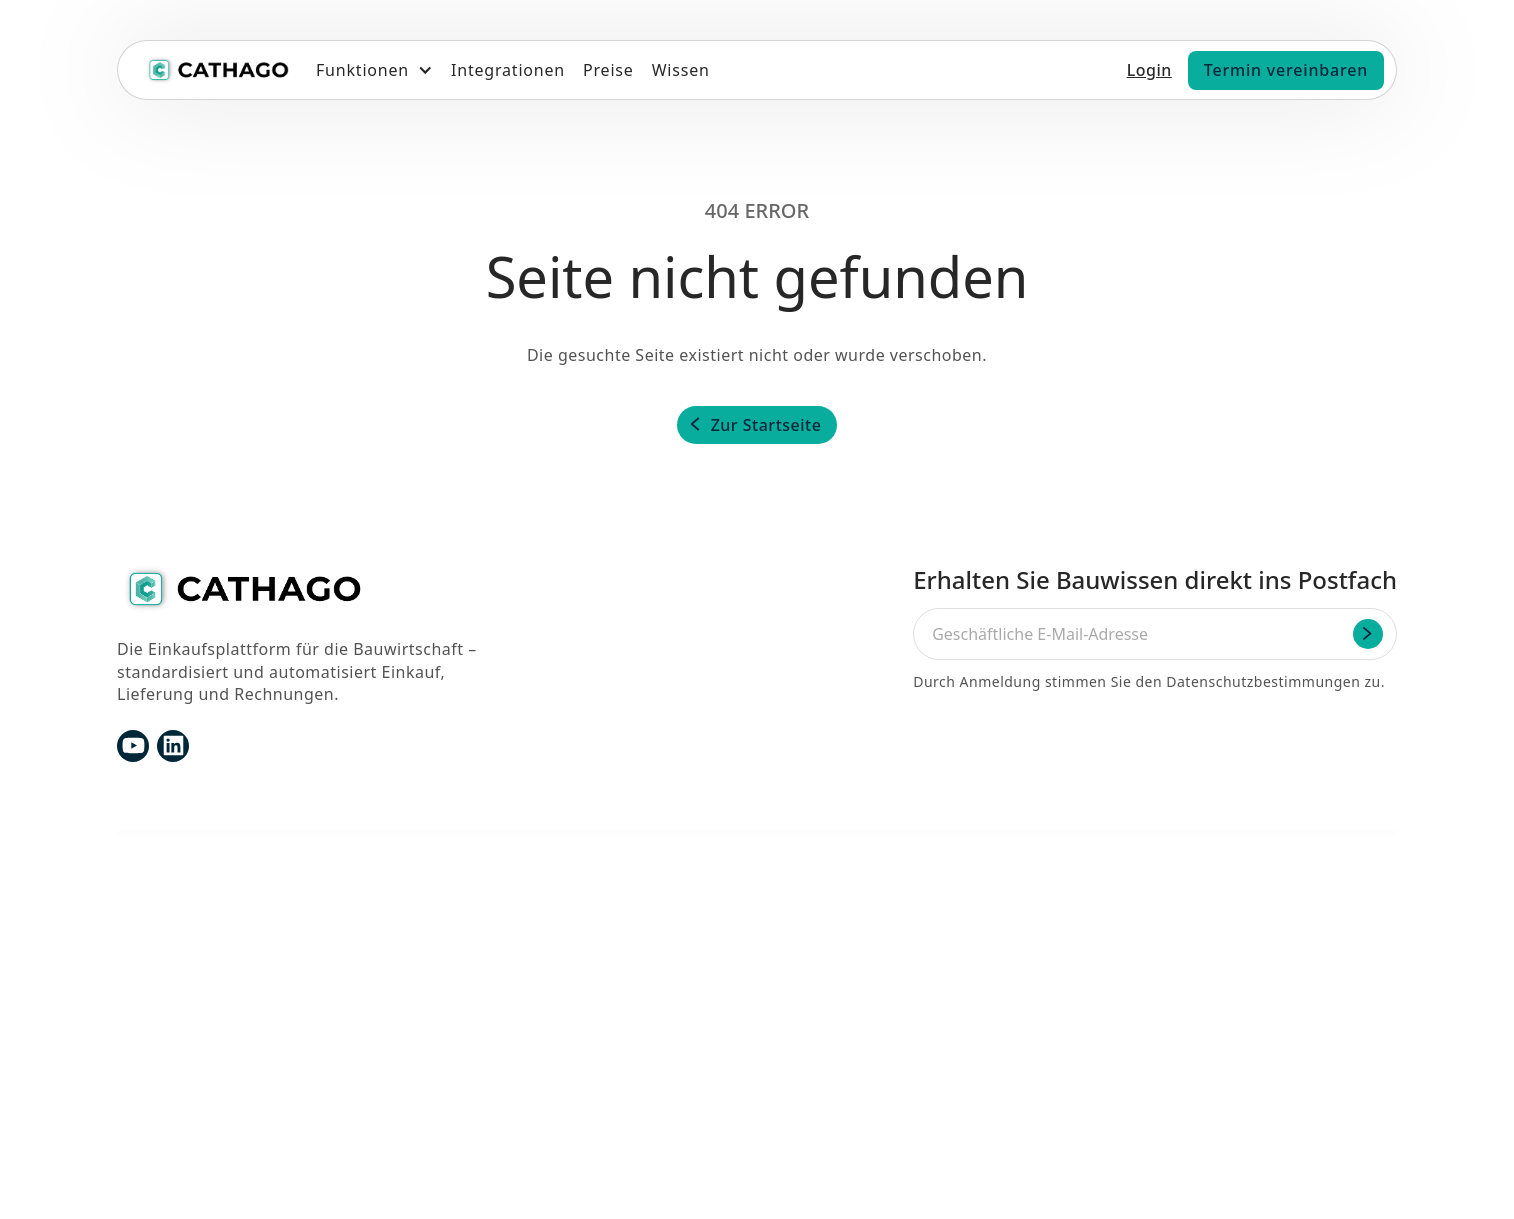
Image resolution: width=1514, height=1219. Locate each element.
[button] (374, 70)
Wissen (681, 70)
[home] (217, 70)
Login (1149, 70)
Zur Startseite (766, 425)
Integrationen (508, 70)
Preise (608, 70)
